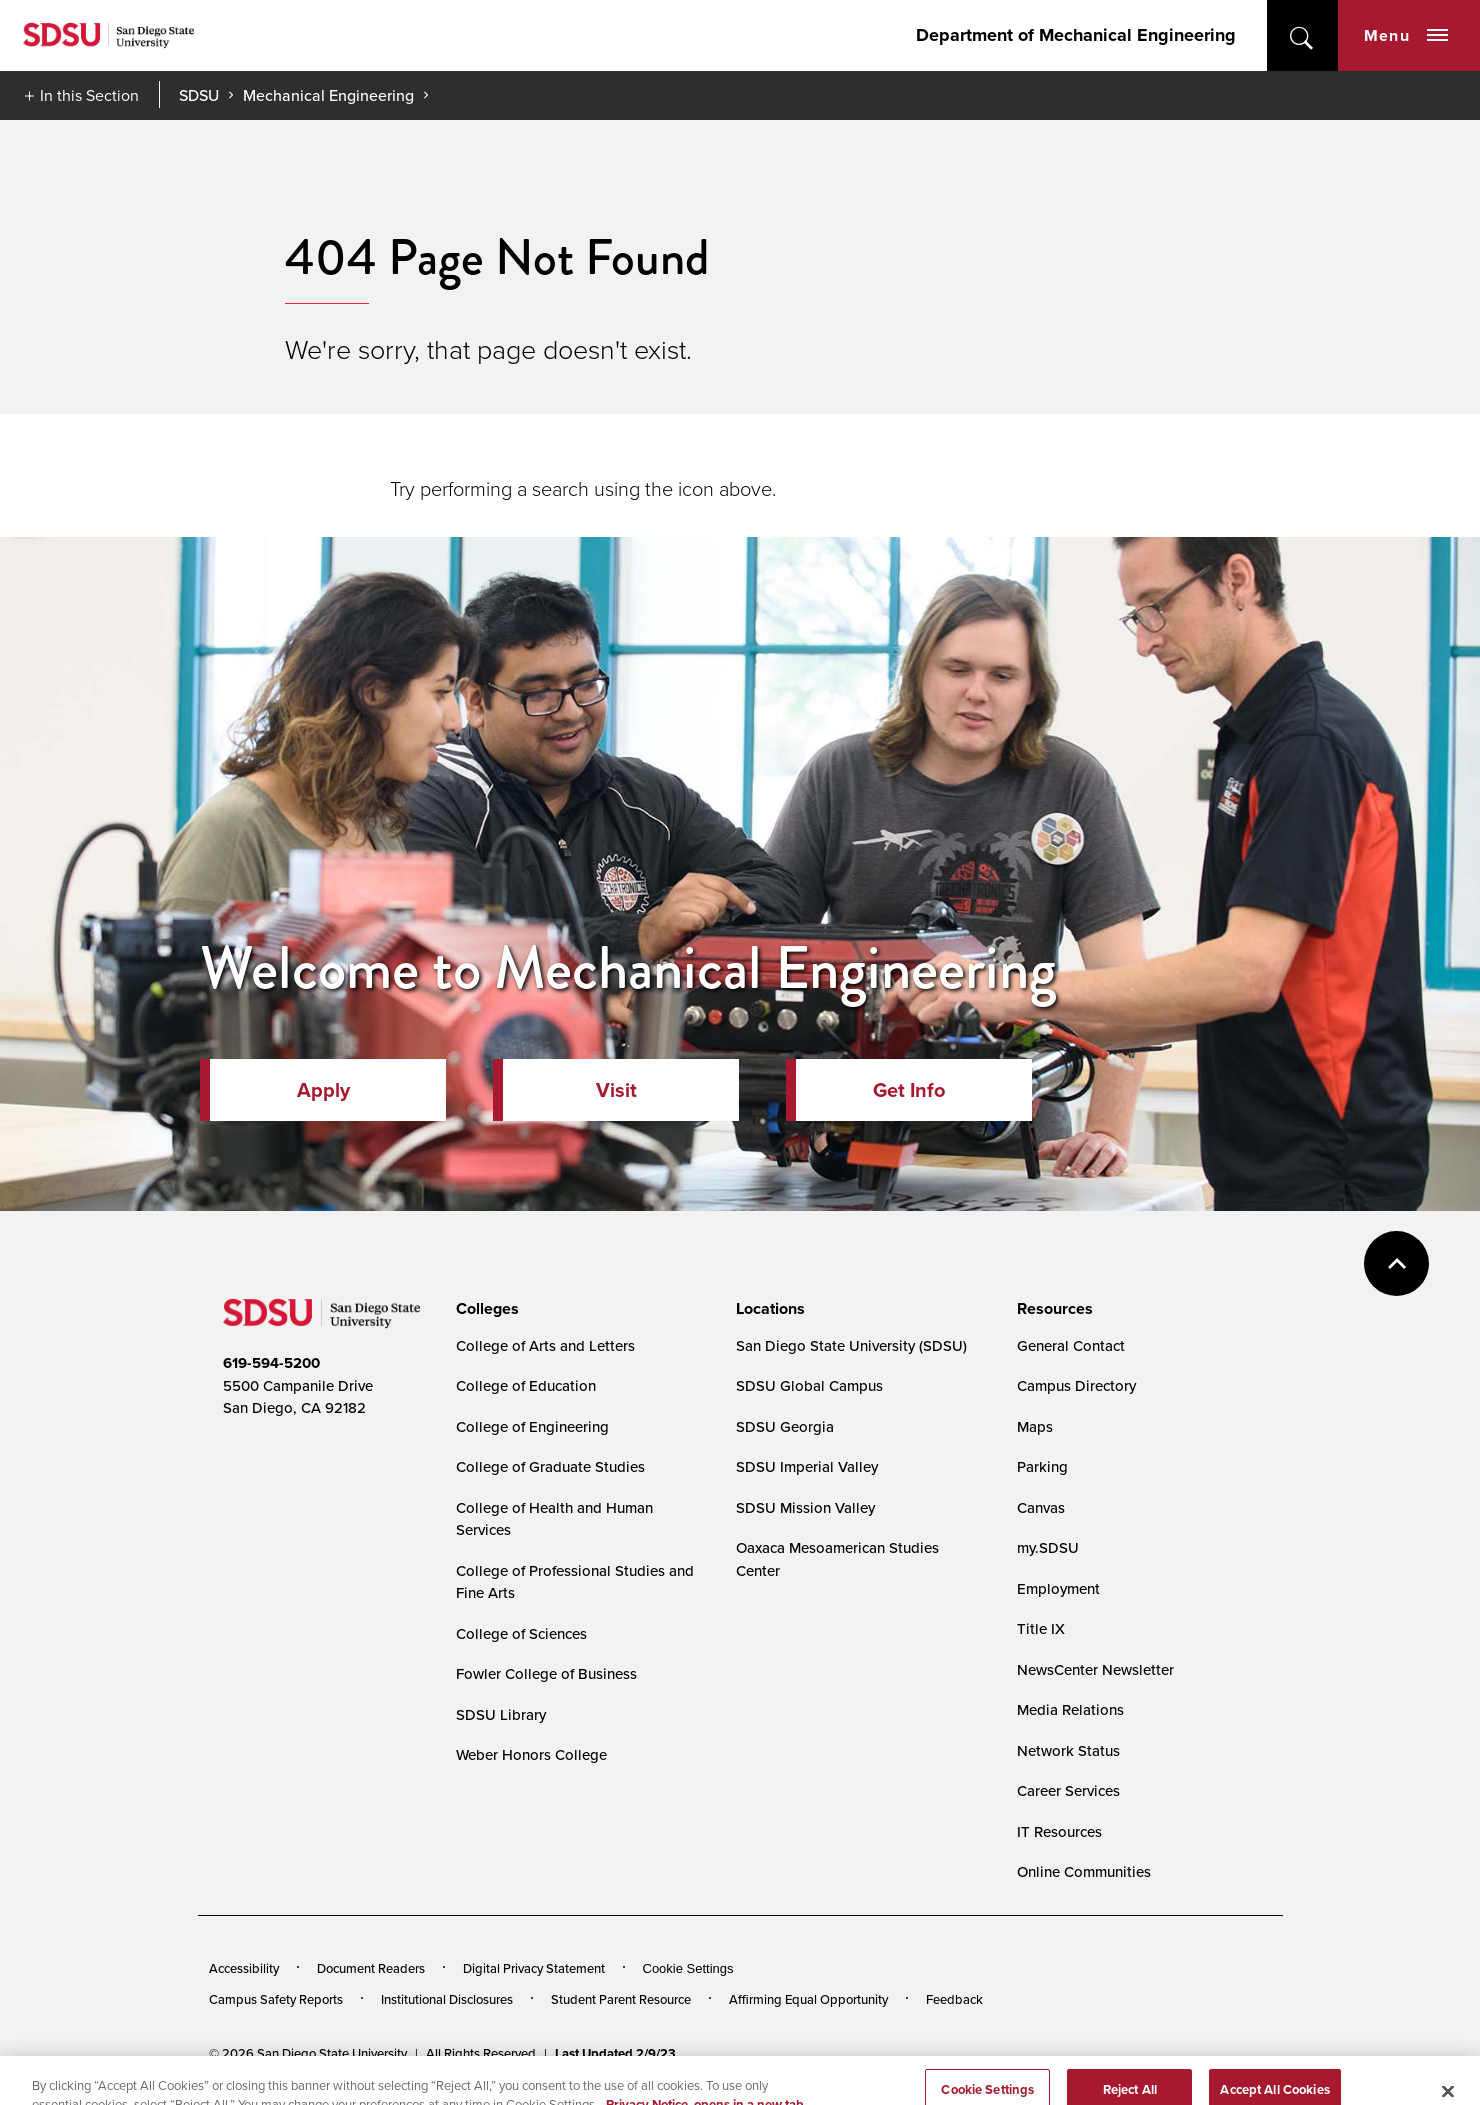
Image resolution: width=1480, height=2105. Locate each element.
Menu (1406, 35)
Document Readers (371, 1968)
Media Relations (1070, 1709)
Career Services (1068, 1790)
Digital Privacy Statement (534, 1968)
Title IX (1041, 1628)
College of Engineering (532, 1426)
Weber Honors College (531, 1754)
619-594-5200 (271, 1363)
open (1302, 35)
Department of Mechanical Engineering (1076, 35)
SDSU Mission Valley (805, 1507)
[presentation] (484, 1309)
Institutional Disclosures (447, 1999)
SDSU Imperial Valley (807, 1466)
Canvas (1041, 1507)
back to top (1396, 1263)
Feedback (954, 1999)
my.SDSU (1048, 1547)
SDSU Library (501, 1714)
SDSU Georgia (785, 1426)
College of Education (526, 1385)
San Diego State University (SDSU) (851, 1345)
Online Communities (1084, 1871)
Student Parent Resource (621, 1999)
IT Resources (1059, 1831)
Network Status (1068, 1750)
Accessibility (244, 1968)
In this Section (89, 95)
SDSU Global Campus (809, 1385)
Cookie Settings (688, 1968)
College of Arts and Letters (545, 1345)
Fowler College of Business (546, 1673)
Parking (1042, 1466)
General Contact (1071, 1345)
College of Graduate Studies (550, 1466)
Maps (1035, 1426)
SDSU (199, 95)
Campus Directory (1076, 1385)
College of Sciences (521, 1633)
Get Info (909, 1090)
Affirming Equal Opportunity (808, 1999)
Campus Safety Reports (276, 1999)
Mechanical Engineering (328, 95)
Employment (1058, 1588)
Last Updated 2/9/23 (615, 2053)
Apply (323, 1090)
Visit (616, 1090)
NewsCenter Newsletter (1095, 1669)
